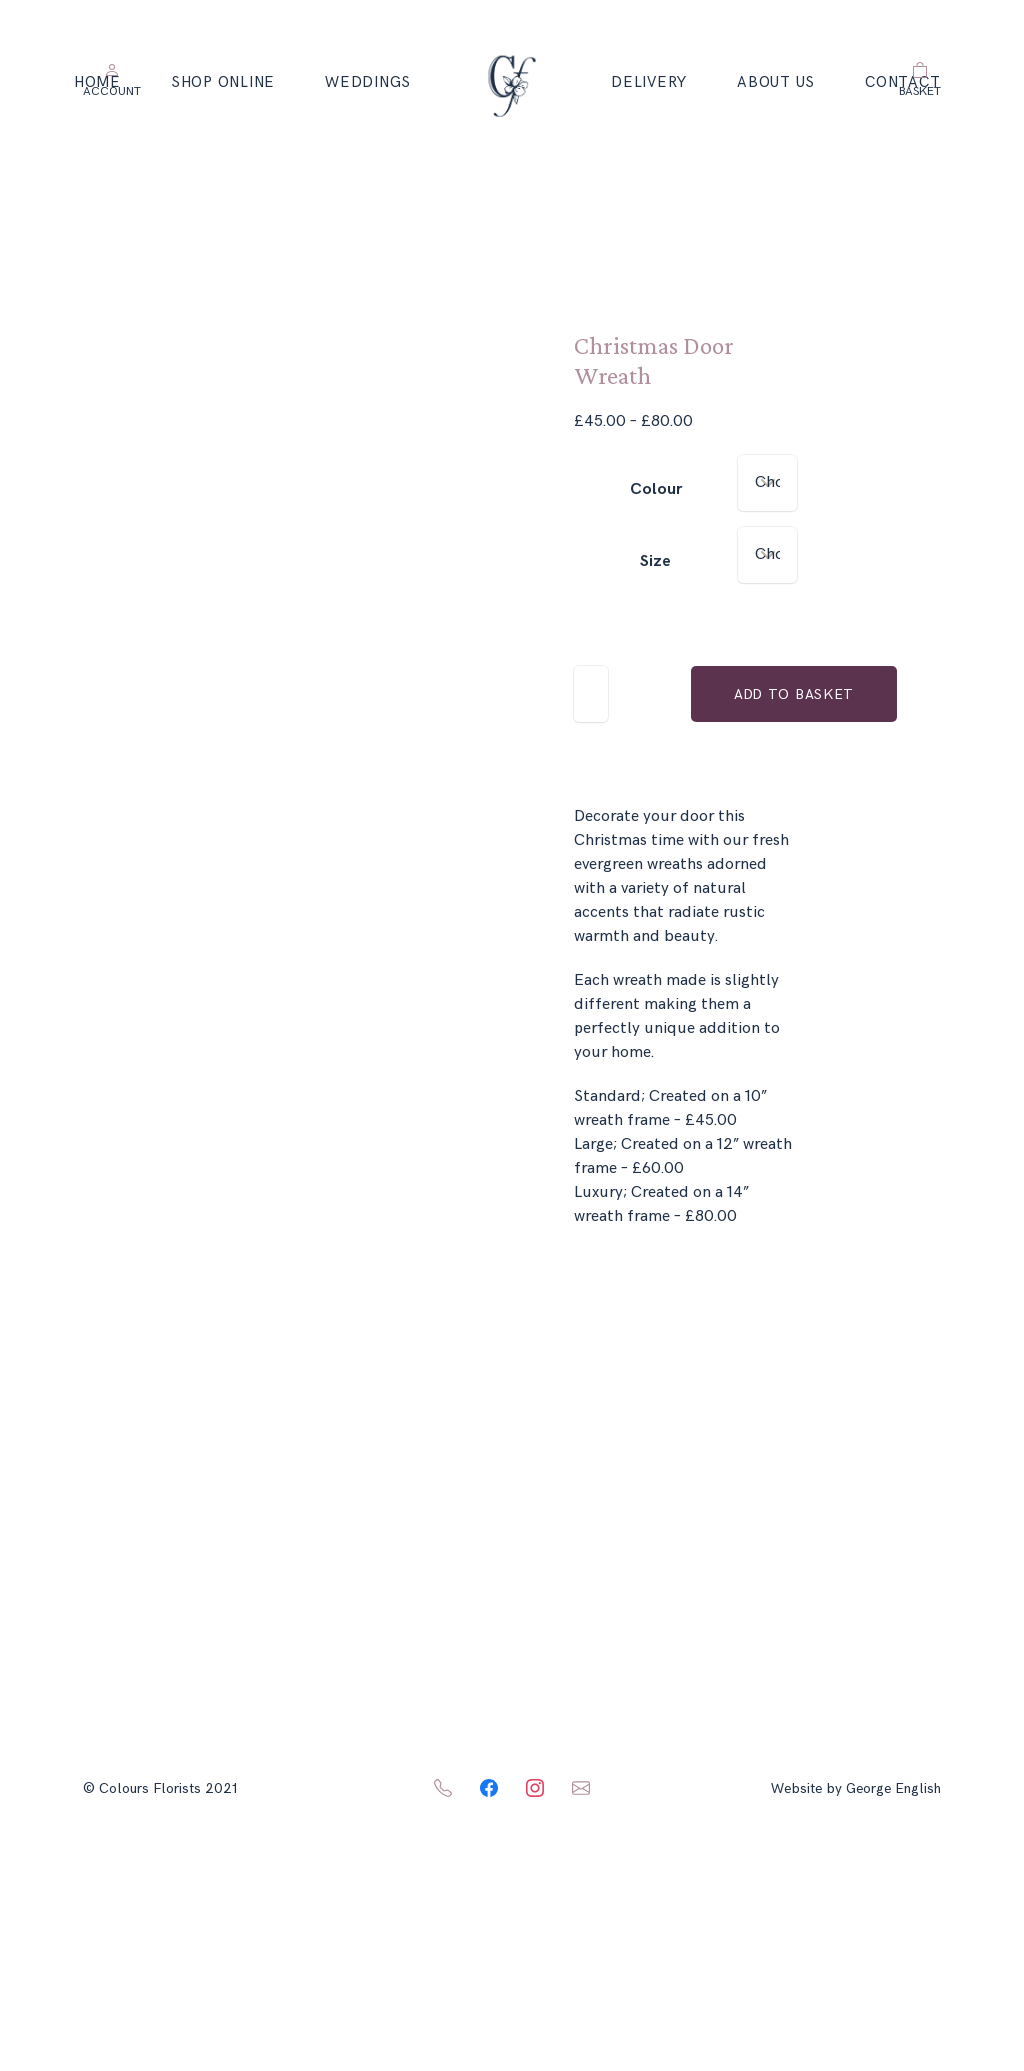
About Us (776, 82)
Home (97, 82)
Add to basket (794, 694)
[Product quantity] (591, 694)
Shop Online (223, 82)
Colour (656, 489)
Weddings (368, 82)
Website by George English (856, 1788)
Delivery (649, 82)
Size (655, 561)
